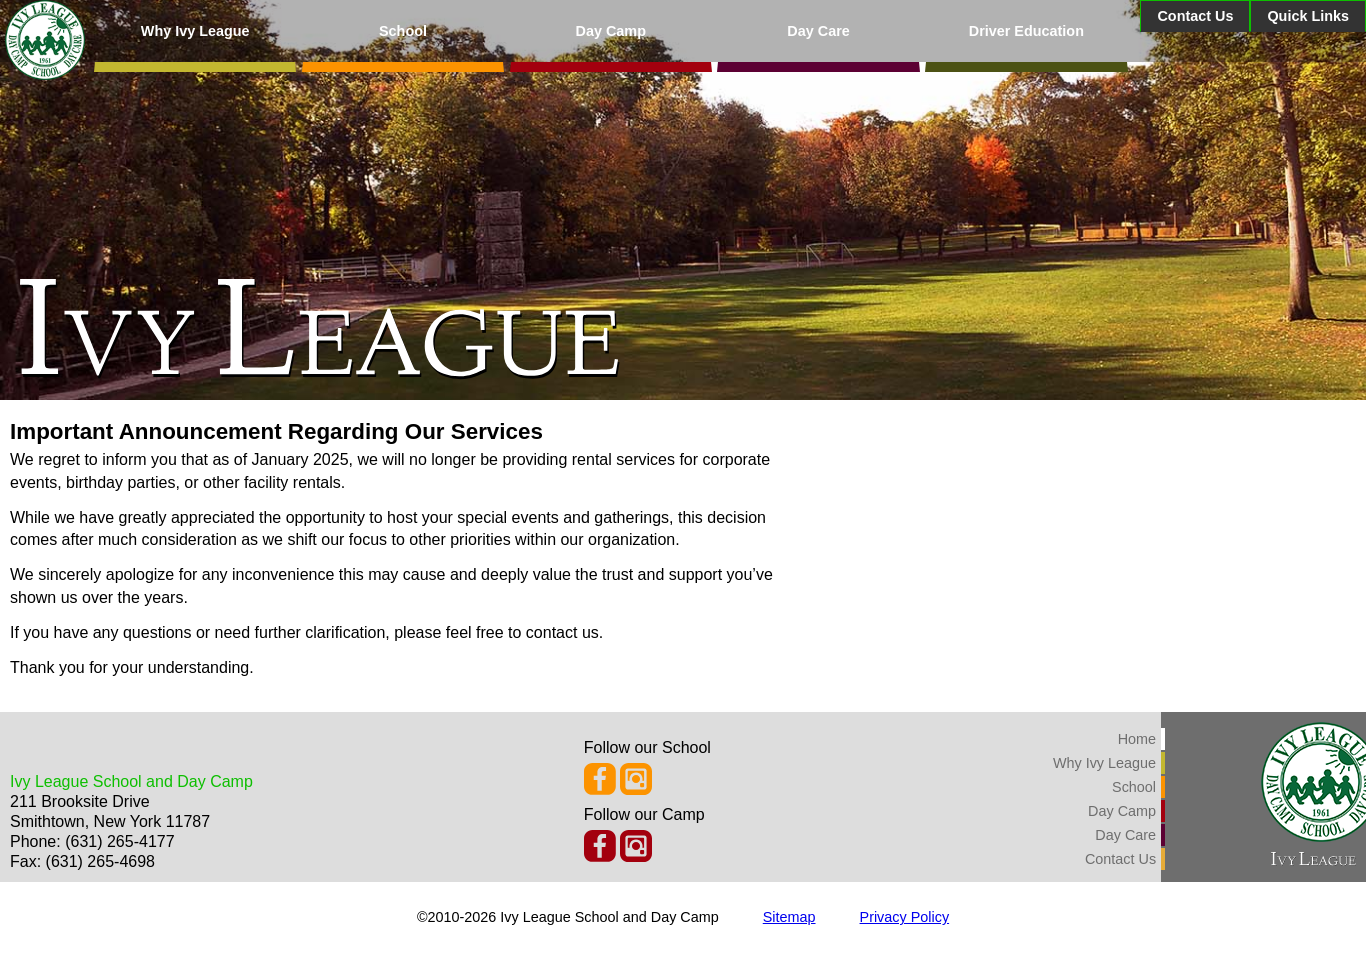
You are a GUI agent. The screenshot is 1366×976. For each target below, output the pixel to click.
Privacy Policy (905, 917)
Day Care (818, 31)
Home (1137, 739)
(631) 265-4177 (119, 841)
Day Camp (611, 31)
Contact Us (1195, 16)
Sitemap (789, 917)
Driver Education (1026, 31)
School (403, 31)
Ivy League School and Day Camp (131, 781)
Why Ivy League (195, 31)
